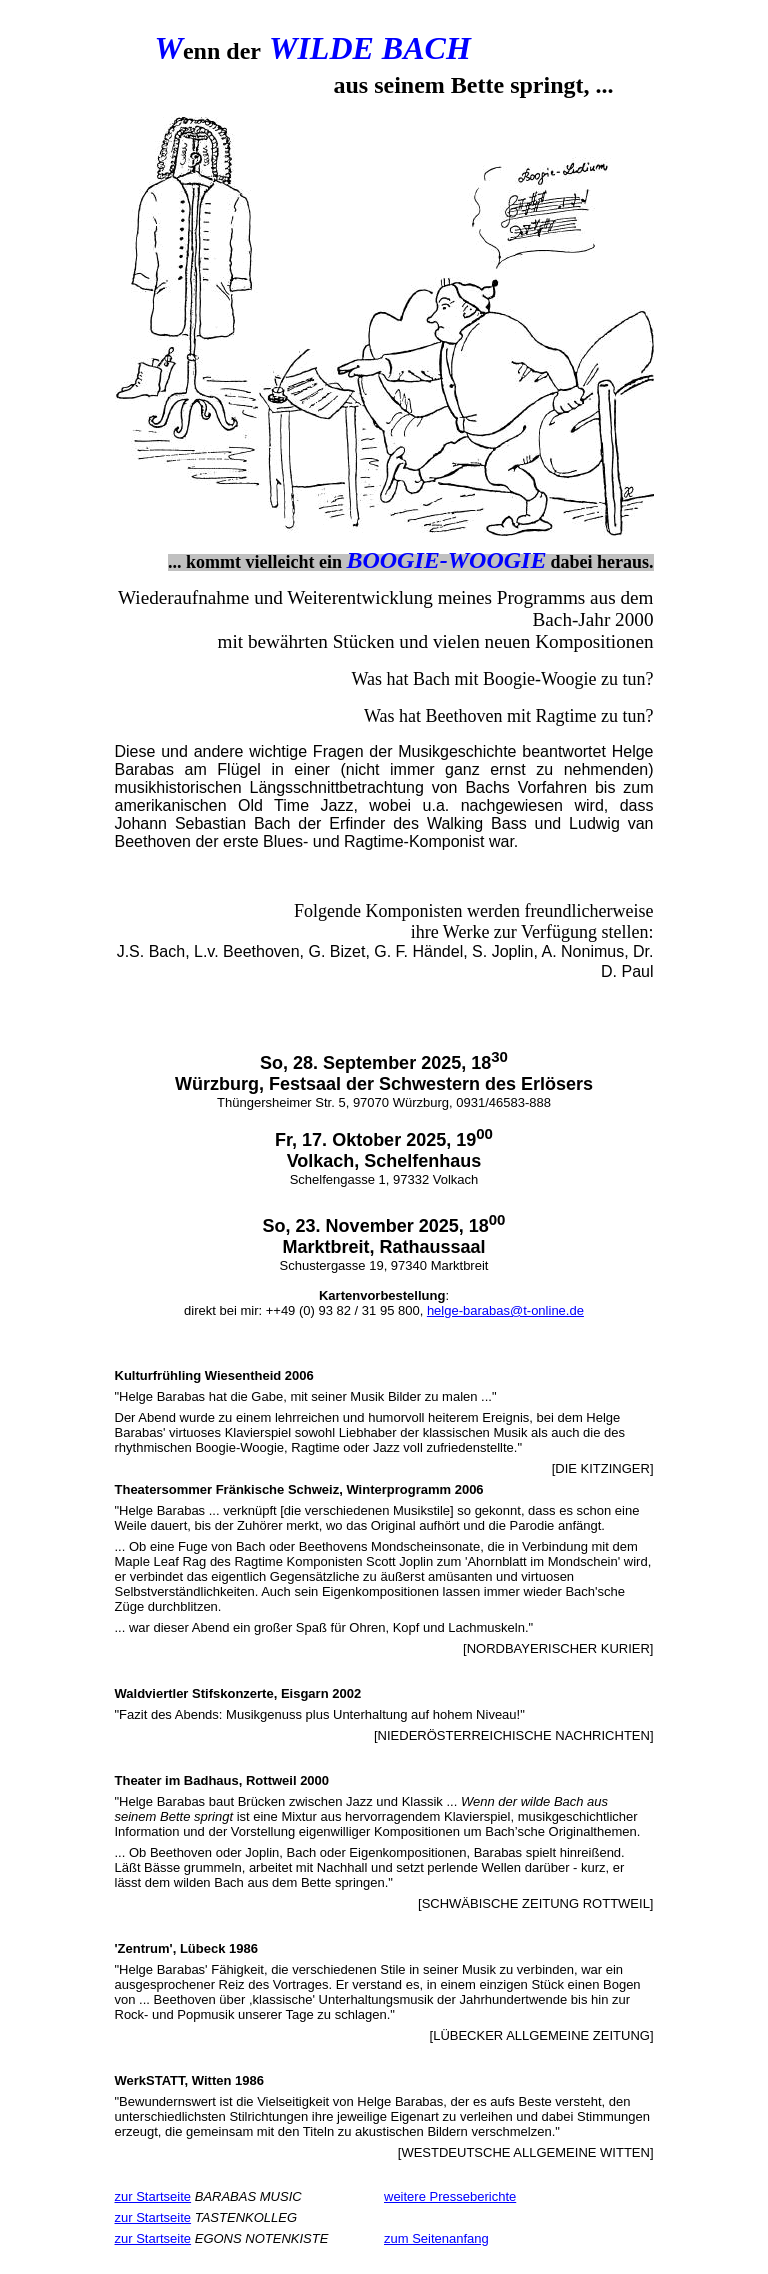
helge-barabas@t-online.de (505, 1310)
